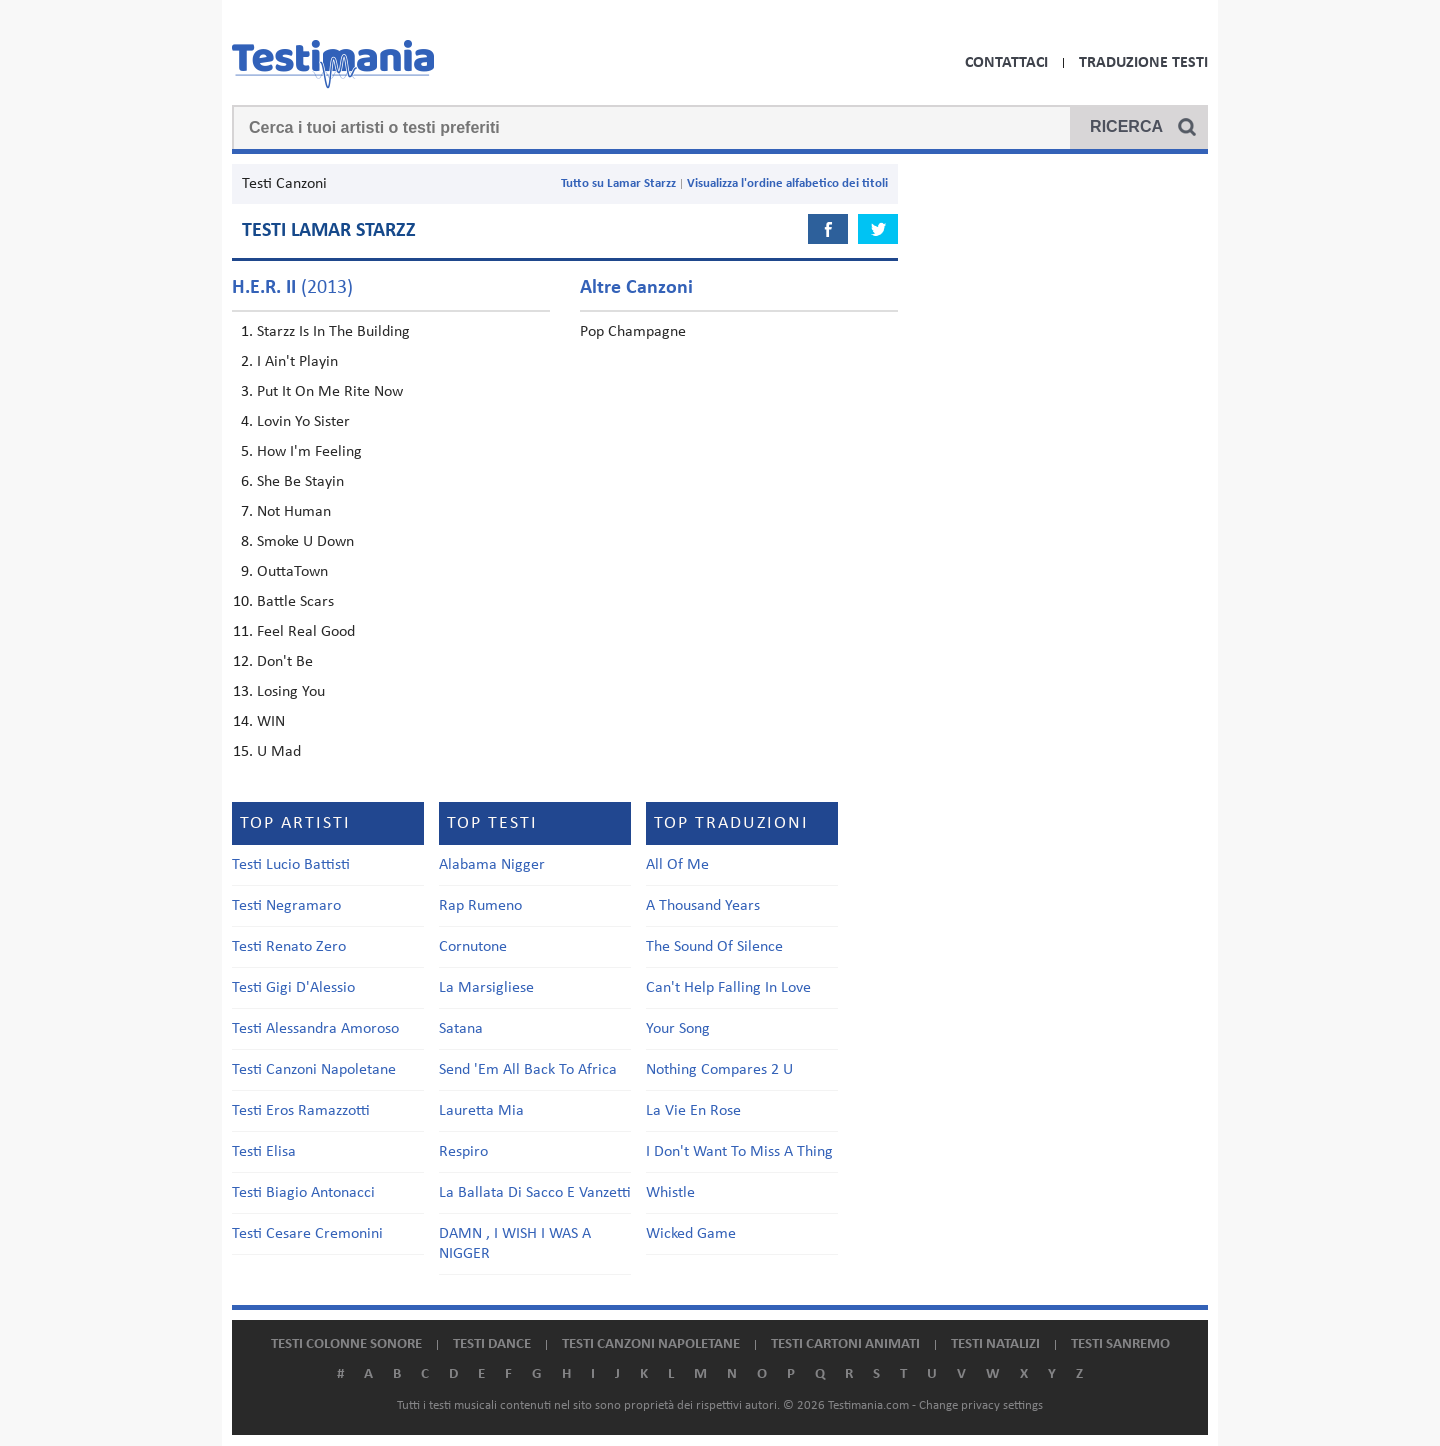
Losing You (291, 692)
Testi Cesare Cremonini (307, 1234)
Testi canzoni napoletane (651, 1344)
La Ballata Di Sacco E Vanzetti (535, 1193)
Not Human (294, 512)
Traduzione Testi (1143, 63)
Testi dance (492, 1344)
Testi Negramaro (286, 906)
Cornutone (473, 947)
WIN (271, 722)
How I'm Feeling (309, 452)
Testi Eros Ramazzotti (301, 1111)
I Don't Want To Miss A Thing (739, 1152)
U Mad (279, 752)
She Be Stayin (300, 482)
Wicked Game (691, 1234)
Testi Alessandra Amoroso (315, 1029)
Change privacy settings (981, 1405)
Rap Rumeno (480, 906)
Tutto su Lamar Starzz (618, 183)
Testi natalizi (995, 1344)
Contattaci (1006, 63)
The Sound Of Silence (714, 947)
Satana (461, 1029)
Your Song (678, 1029)
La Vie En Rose (693, 1111)
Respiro (463, 1152)
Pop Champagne (633, 332)
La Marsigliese (486, 988)
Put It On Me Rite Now (330, 392)
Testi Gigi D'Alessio (293, 988)
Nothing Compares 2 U (719, 1070)
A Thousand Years (703, 906)
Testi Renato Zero (289, 947)
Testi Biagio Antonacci (303, 1193)
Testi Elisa (264, 1152)
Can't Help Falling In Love (728, 988)
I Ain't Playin (297, 362)
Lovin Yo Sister (303, 422)
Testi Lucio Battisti (291, 865)
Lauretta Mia (481, 1111)
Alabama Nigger (492, 865)
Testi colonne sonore (346, 1344)
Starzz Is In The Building (333, 332)
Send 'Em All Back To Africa (528, 1070)
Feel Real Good (306, 632)
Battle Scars (295, 602)
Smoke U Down (305, 542)
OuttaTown (292, 572)
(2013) (292, 288)
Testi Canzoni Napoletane (314, 1070)
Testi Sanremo (1120, 1344)
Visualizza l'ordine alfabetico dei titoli (787, 183)
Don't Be (285, 662)
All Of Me (677, 865)
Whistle (670, 1193)
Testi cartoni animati (845, 1344)
